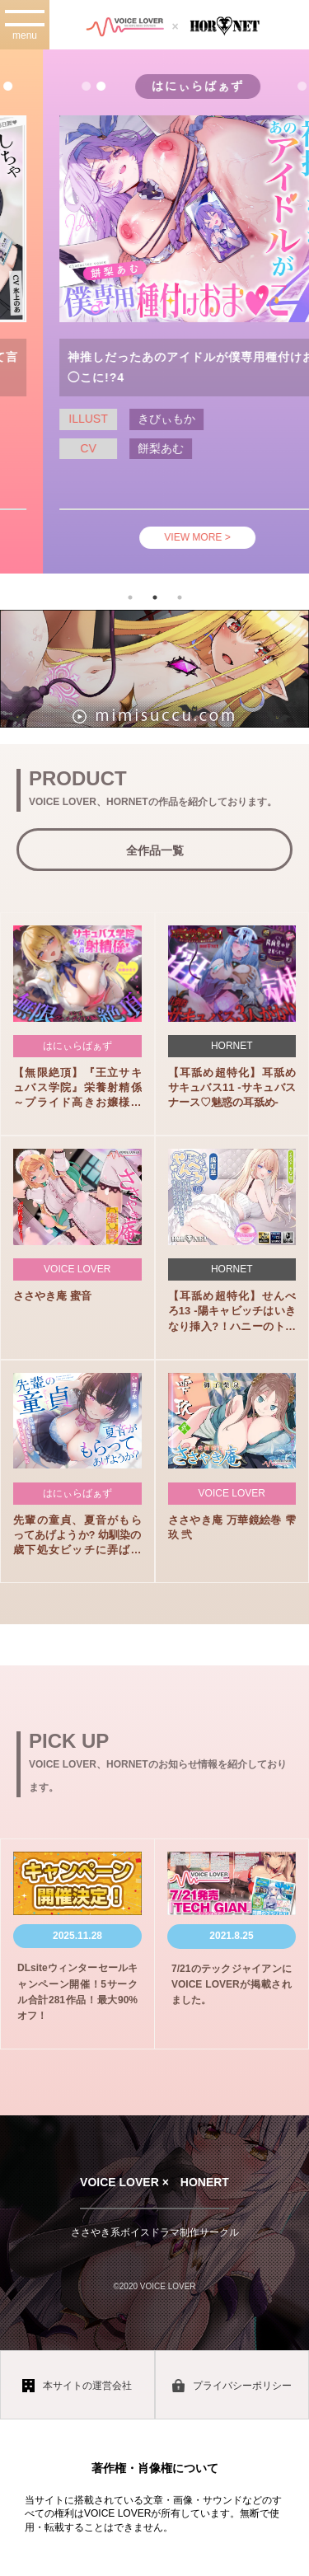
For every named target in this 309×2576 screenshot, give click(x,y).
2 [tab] (155, 597)
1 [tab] (130, 597)
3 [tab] (179, 597)
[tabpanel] (154, 311)
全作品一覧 (155, 850)
